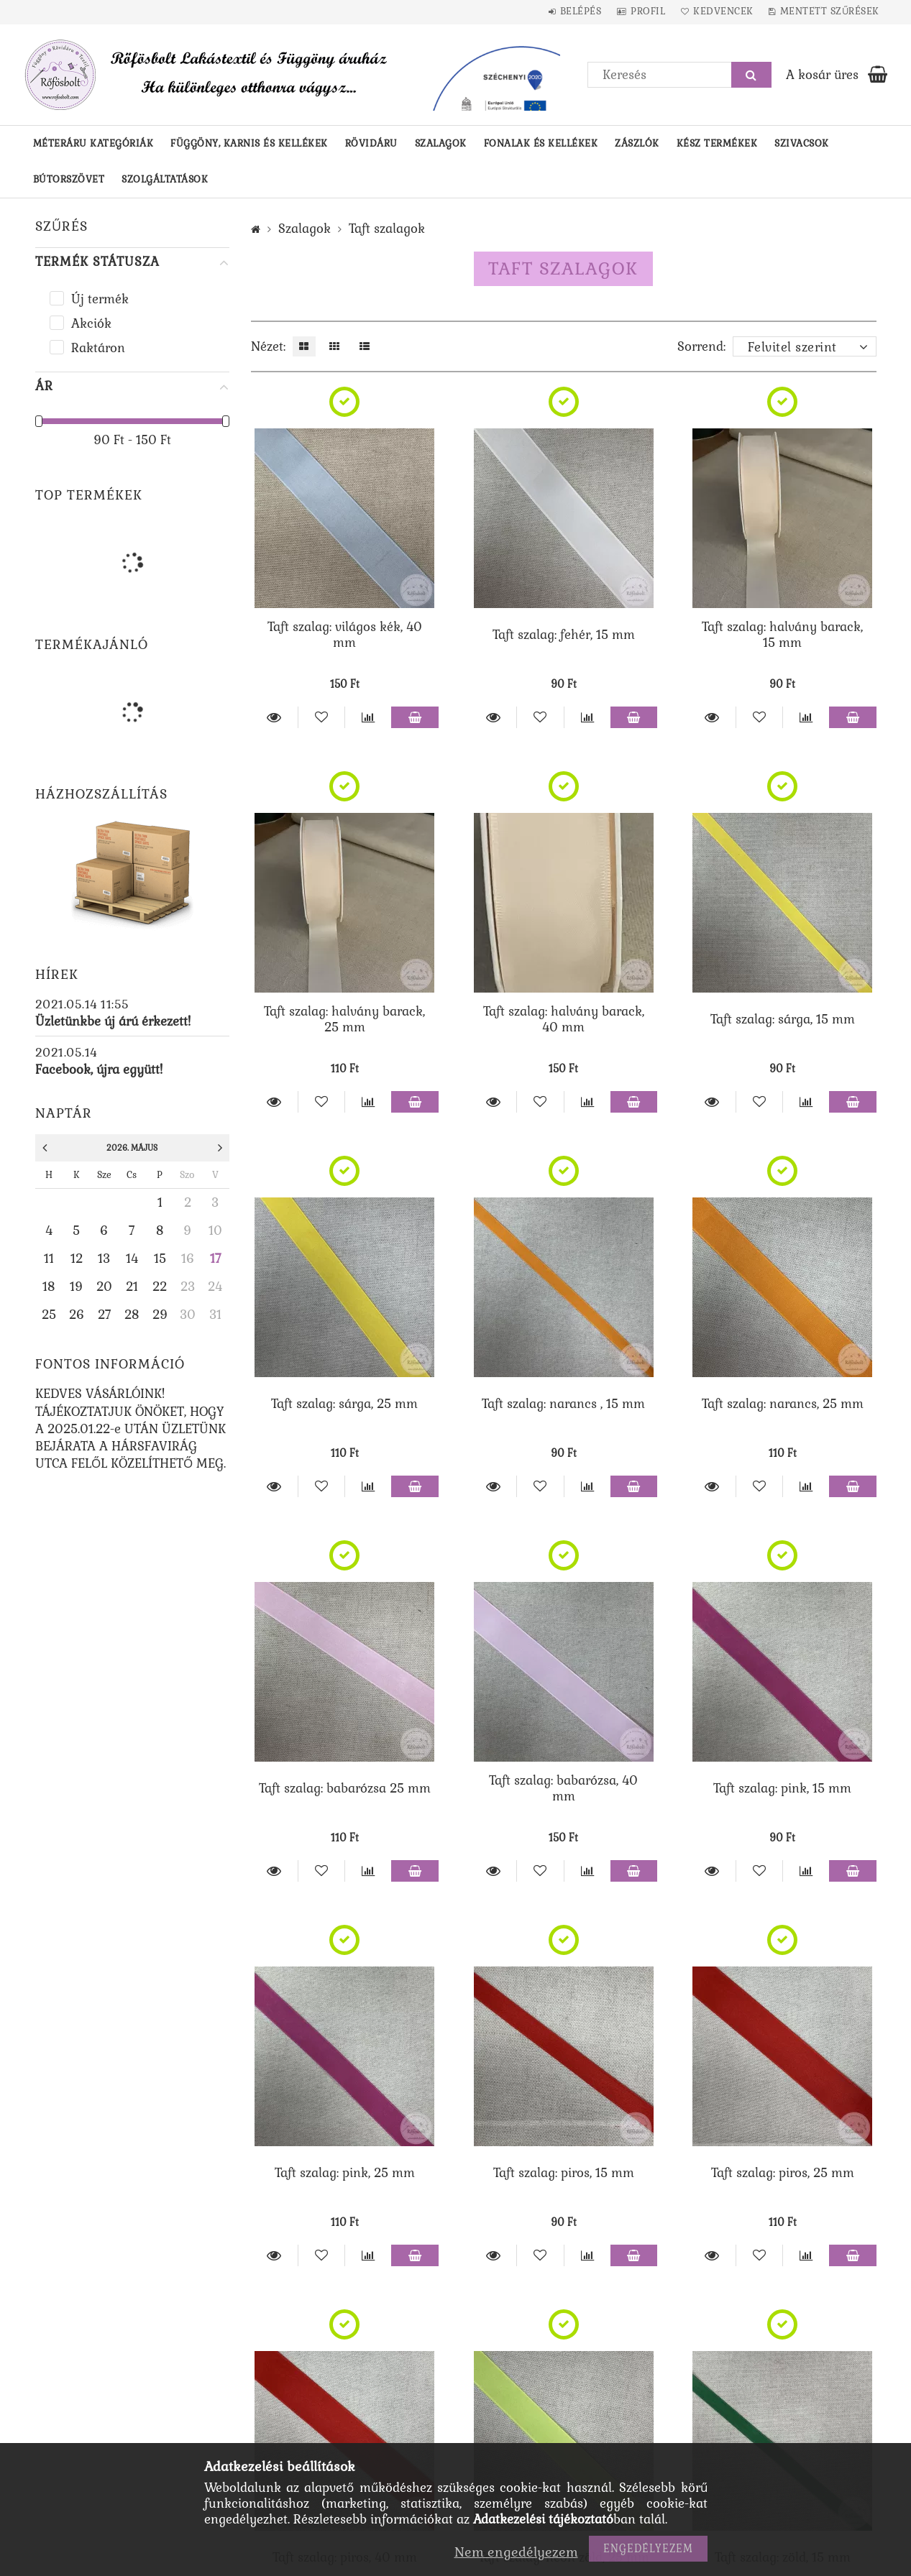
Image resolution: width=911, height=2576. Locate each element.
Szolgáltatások (165, 179)
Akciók (91, 323)
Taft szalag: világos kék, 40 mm (344, 634)
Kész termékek (717, 143)
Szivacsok (801, 143)
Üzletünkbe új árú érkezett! (113, 1021)
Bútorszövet (69, 179)
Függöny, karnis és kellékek (249, 143)
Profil (632, 11)
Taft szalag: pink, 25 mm (345, 2173)
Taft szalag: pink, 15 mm (782, 1788)
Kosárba (414, 717)
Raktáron (98, 348)
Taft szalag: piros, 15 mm (563, 2173)
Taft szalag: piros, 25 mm (782, 2173)
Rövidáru (371, 143)
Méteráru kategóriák (93, 143)
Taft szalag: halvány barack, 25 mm (344, 1019)
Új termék (100, 299)
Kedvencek (715, 11)
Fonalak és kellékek (541, 143)
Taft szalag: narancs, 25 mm (783, 1404)
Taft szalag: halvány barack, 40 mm (563, 1019)
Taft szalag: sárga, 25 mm (344, 1404)
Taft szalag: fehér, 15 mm (564, 635)
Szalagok (441, 143)
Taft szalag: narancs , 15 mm (563, 1404)
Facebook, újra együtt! (98, 1069)
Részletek (274, 717)
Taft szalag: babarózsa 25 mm (345, 1788)
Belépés (559, 11)
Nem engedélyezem (516, 2552)
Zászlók (637, 143)
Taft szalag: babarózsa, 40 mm (563, 1788)
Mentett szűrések (826, 11)
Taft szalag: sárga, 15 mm (782, 1019)
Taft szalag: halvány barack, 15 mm (782, 634)
